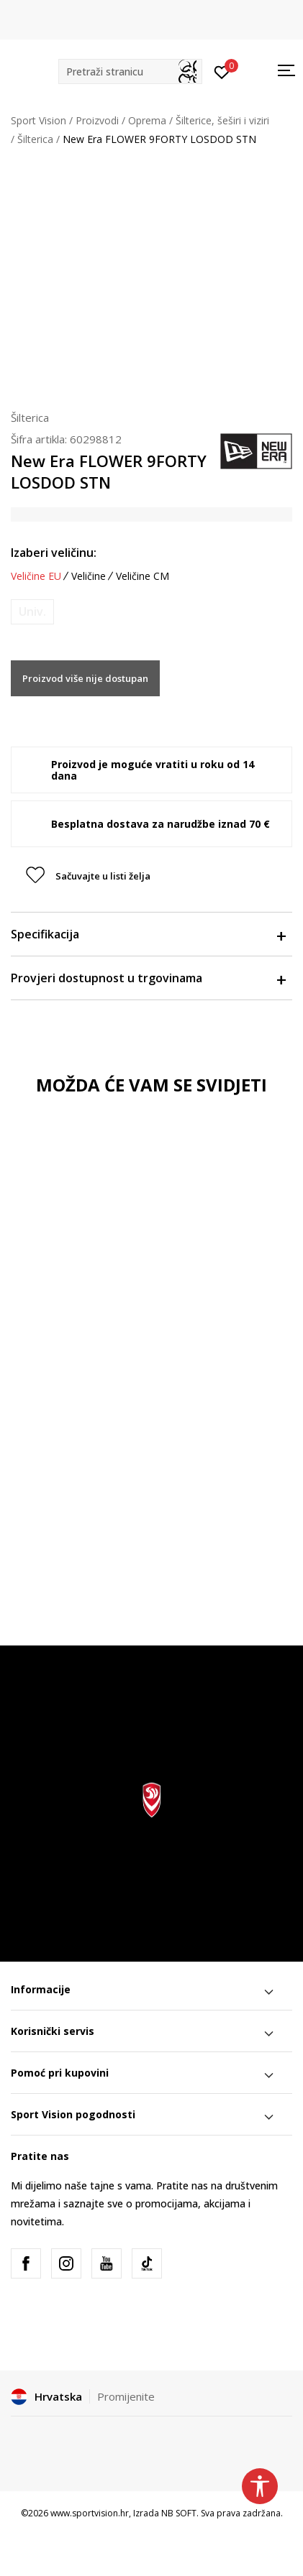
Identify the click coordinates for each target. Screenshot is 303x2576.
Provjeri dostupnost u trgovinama (148, 978)
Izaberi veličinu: (53, 552)
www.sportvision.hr (89, 2513)
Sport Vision (38, 120)
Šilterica (35, 139)
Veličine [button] (88, 576)
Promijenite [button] (126, 2396)
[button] (130, 71)
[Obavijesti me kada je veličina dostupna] (32, 611)
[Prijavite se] (222, 71)
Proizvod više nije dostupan (85, 678)
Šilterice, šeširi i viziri (222, 120)
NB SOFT (178, 2513)
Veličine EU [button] (36, 576)
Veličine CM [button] (142, 576)
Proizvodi (97, 120)
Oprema (147, 120)
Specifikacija (148, 934)
